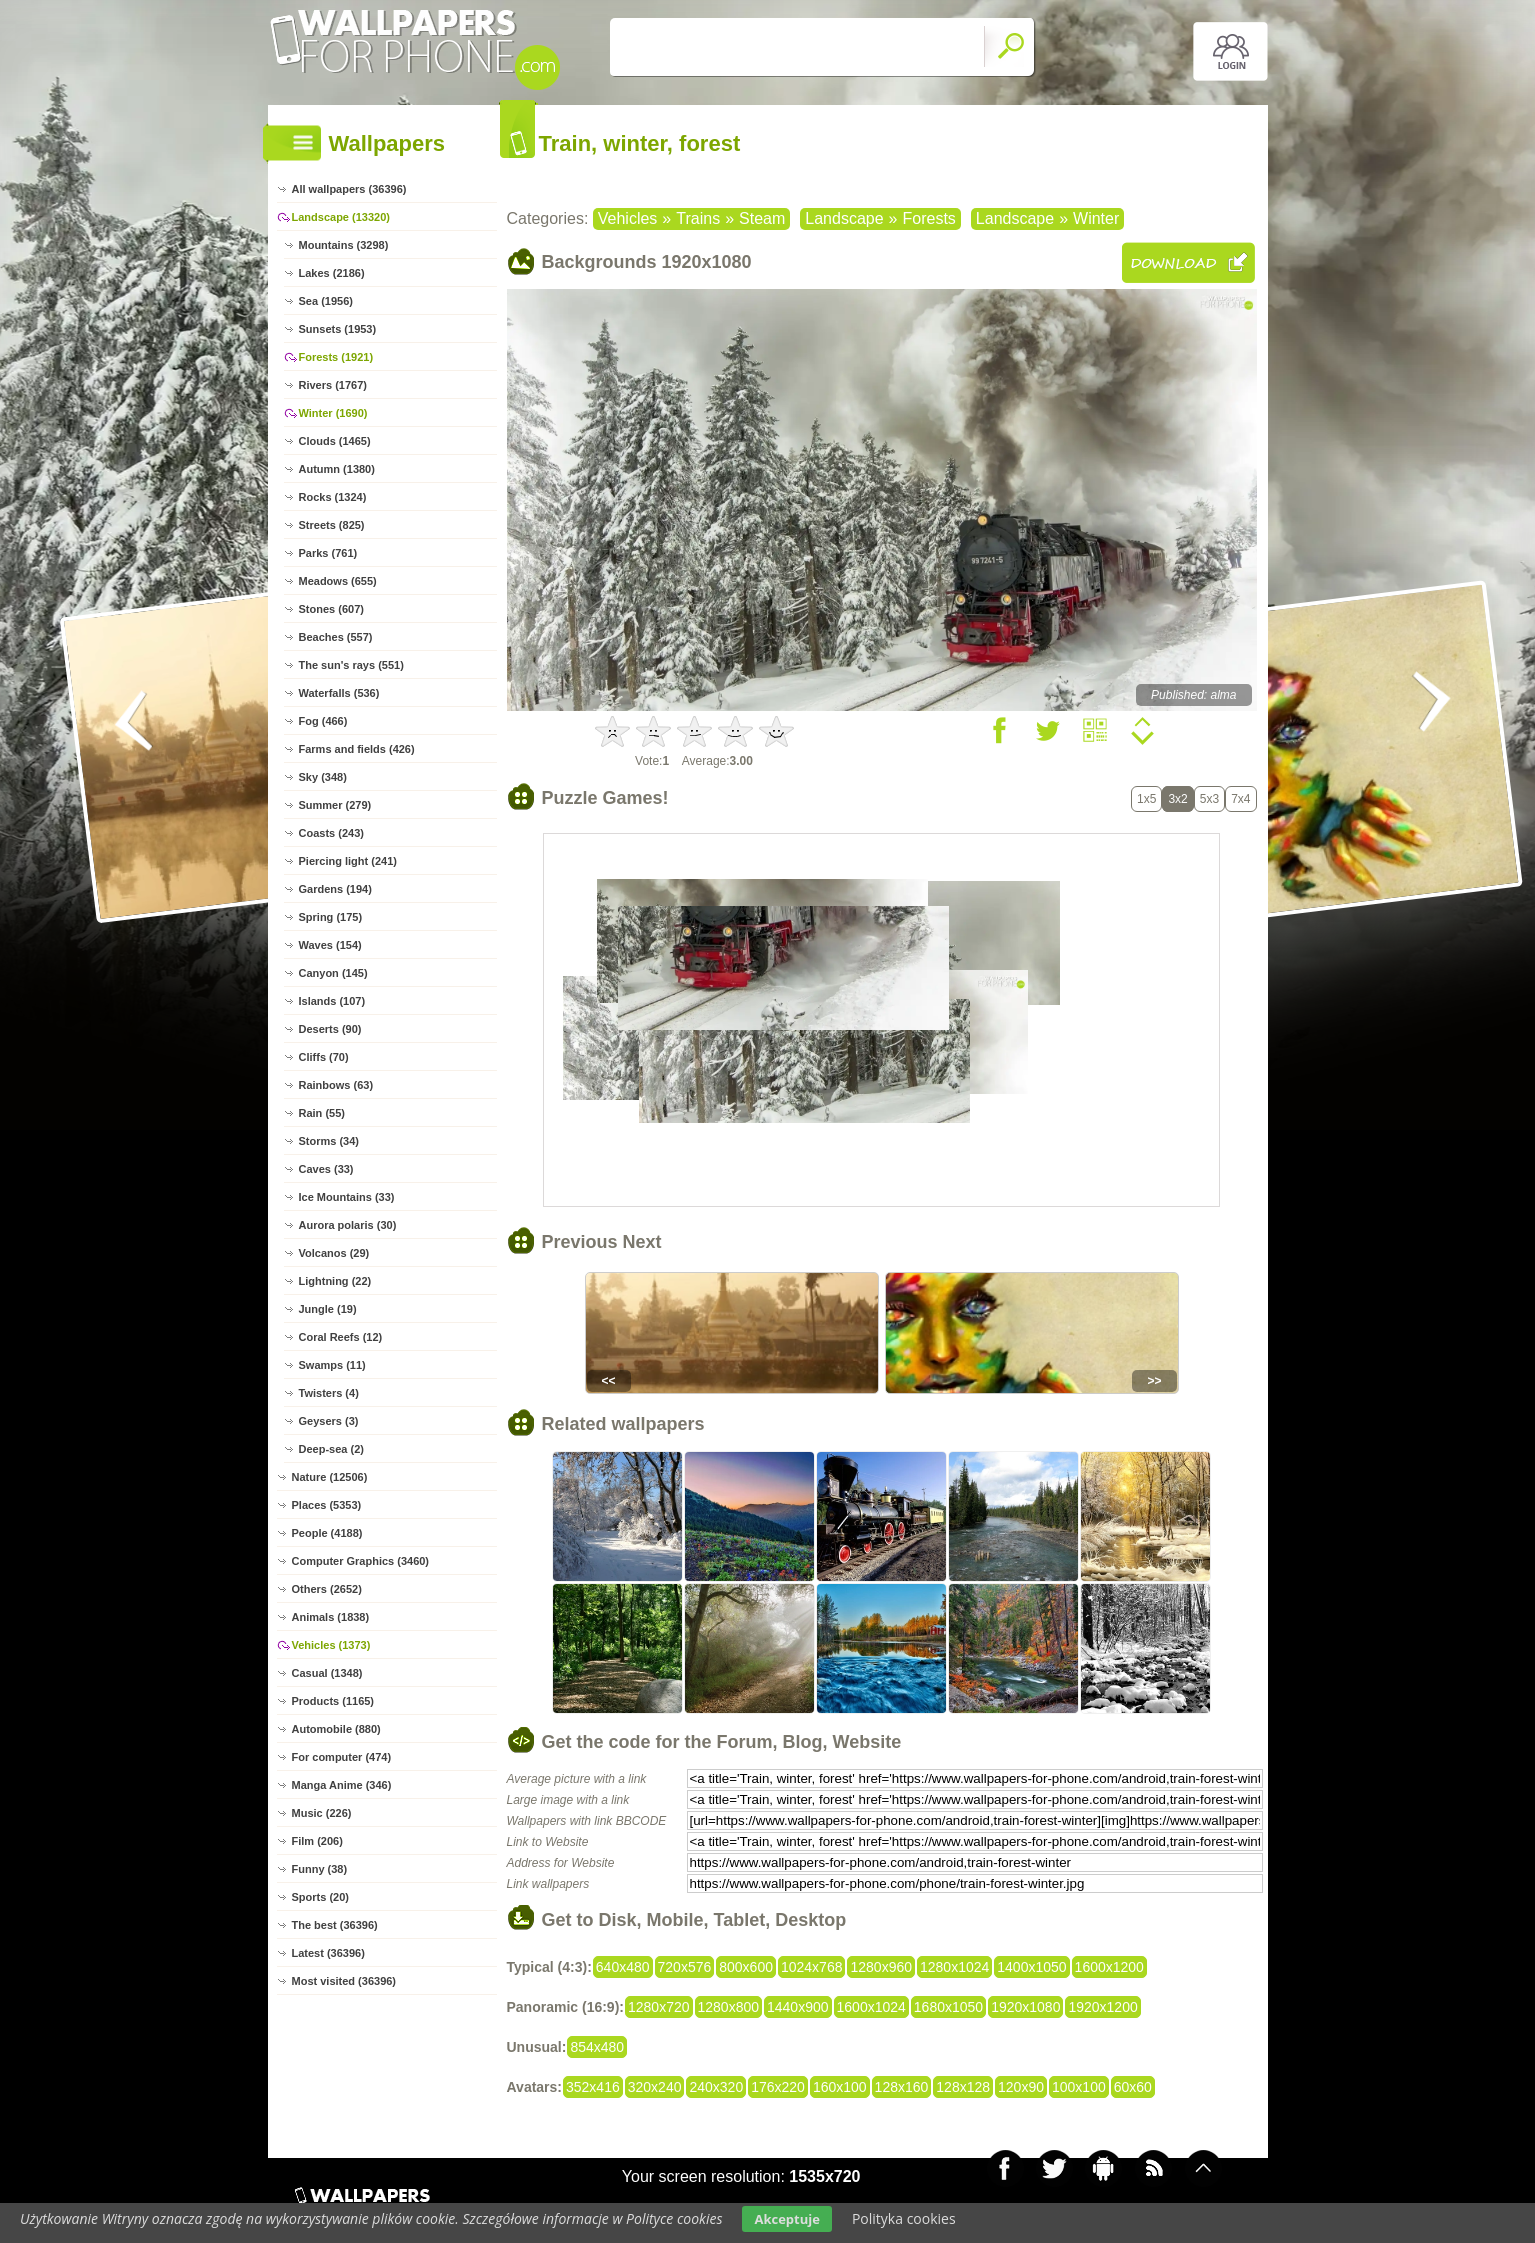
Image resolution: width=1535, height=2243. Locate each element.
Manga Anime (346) (342, 1785)
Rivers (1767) (333, 385)
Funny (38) (320, 1869)
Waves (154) (330, 945)
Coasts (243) (331, 833)
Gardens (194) (335, 889)
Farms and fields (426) (357, 749)
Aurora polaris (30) (348, 1225)
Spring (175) (331, 917)
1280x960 (881, 1967)
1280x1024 (954, 1967)
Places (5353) (327, 1505)
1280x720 (659, 2007)
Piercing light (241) (348, 861)
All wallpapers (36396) (349, 189)
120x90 (1021, 2087)
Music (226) (322, 1813)
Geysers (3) (329, 1421)
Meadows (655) (338, 581)
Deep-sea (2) (331, 1449)
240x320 (716, 2087)
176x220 (778, 2087)
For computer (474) (342, 1757)
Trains (698, 218)
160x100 (840, 2087)
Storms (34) (329, 1141)
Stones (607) (331, 609)
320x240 (655, 2087)
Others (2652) (327, 1589)
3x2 (1177, 799)
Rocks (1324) (333, 497)
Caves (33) (326, 1169)
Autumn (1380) (337, 469)
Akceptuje (786, 2219)
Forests (928, 218)
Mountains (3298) (344, 245)
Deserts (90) (330, 1029)
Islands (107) (332, 1001)
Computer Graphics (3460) (361, 1561)
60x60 (1133, 2087)
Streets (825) (332, 525)
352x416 (593, 2087)
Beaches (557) (336, 637)
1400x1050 (1031, 1967)
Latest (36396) (328, 1953)
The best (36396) (335, 1925)
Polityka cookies (904, 2218)
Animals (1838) (331, 1617)
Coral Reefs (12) (341, 1337)
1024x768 (812, 1967)
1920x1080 (1025, 2007)
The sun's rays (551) (351, 665)
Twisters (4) (329, 1393)
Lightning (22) (335, 1281)
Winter (1096, 218)
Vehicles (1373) (331, 1645)
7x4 (1240, 799)
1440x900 (798, 2007)
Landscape (844, 218)
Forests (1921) (336, 357)
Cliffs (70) (324, 1057)
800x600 (746, 1967)
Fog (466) (323, 721)
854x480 (597, 2047)
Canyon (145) (333, 973)
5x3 (1209, 799)
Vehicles (628, 218)
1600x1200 (1109, 1967)
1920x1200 (1102, 2007)
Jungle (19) (328, 1309)
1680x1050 (948, 2007)
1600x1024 (871, 2007)
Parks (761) (328, 553)
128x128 (963, 2087)
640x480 (623, 1967)
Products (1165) (333, 1701)
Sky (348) (323, 777)
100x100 (1079, 2087)
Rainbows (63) (336, 1085)
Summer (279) (335, 805)
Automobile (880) (336, 1729)
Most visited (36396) (344, 1981)
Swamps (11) (332, 1365)
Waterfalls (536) (339, 693)
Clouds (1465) (335, 441)
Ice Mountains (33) (347, 1197)
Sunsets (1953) (338, 329)
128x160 (902, 2087)
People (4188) (327, 1533)
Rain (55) (322, 1113)
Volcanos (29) (334, 1253)
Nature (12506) (330, 1477)
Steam (762, 218)
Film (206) (317, 1841)
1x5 (1146, 799)
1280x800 (729, 2007)
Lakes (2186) (332, 273)
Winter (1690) (333, 413)
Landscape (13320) (341, 217)
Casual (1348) (327, 1673)
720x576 (685, 1967)
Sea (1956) (326, 301)
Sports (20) (320, 1897)
